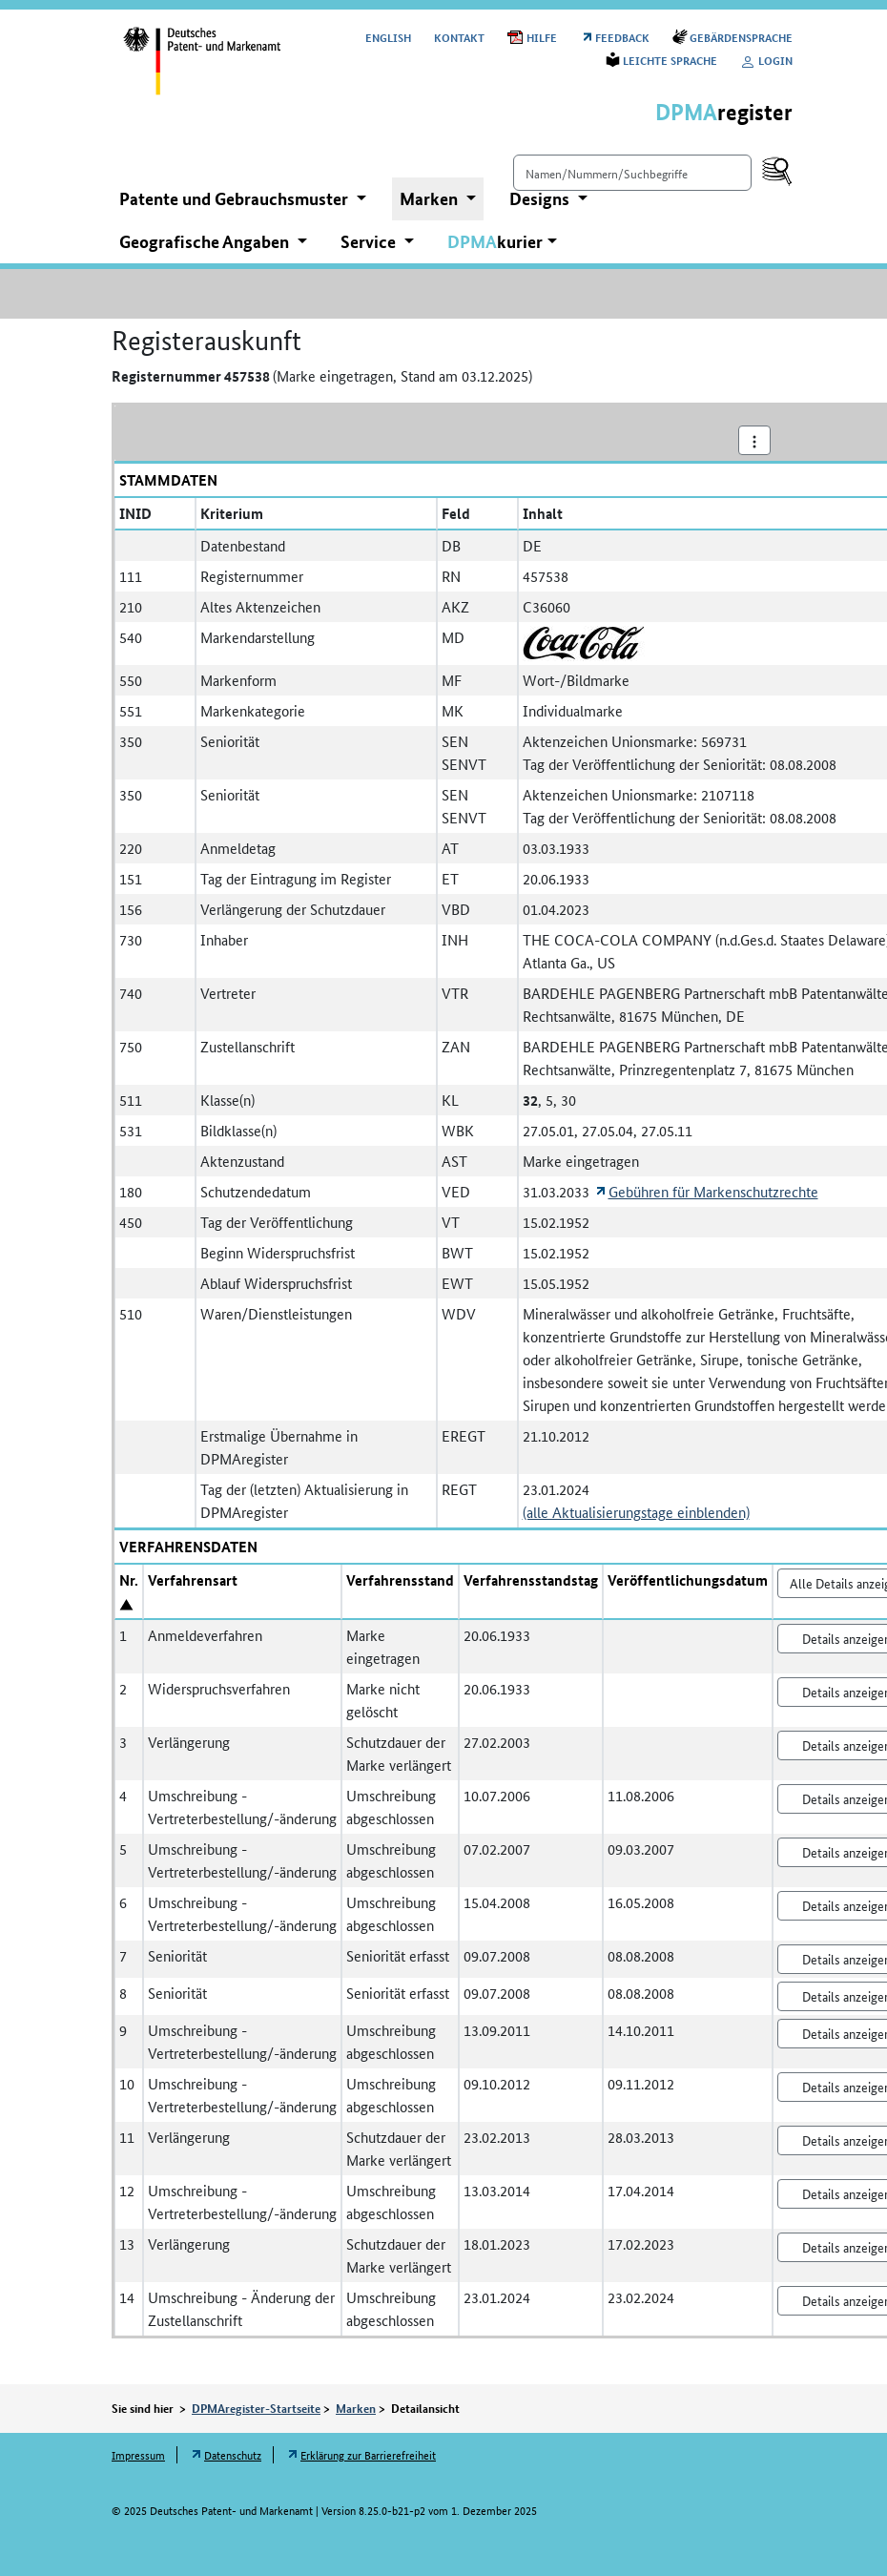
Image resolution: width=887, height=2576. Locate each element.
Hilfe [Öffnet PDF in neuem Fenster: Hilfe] (541, 37)
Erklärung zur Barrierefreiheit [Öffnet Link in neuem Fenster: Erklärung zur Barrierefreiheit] (368, 2454)
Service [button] (370, 241)
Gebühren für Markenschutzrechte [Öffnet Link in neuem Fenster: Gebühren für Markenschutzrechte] (713, 1191)
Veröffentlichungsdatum (688, 1579)
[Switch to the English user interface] (388, 37)
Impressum (138, 2454)
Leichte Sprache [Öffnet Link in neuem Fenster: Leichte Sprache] (670, 60)
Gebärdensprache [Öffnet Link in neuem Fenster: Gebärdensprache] (741, 37)
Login (766, 60)
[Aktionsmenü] (754, 440)
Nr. (128, 1579)
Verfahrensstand (400, 1579)
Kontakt (459, 37)
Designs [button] (541, 198)
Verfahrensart (192, 1579)
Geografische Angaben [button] (206, 241)
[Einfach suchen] (632, 173)
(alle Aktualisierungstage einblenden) (636, 1512)
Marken (356, 2408)
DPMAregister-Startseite (256, 2408)
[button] (502, 241)
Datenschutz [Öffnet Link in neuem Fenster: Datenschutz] (232, 2454)
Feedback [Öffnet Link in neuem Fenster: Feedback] (622, 37)
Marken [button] (431, 198)
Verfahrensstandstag (531, 1579)
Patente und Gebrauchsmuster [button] (235, 198)
